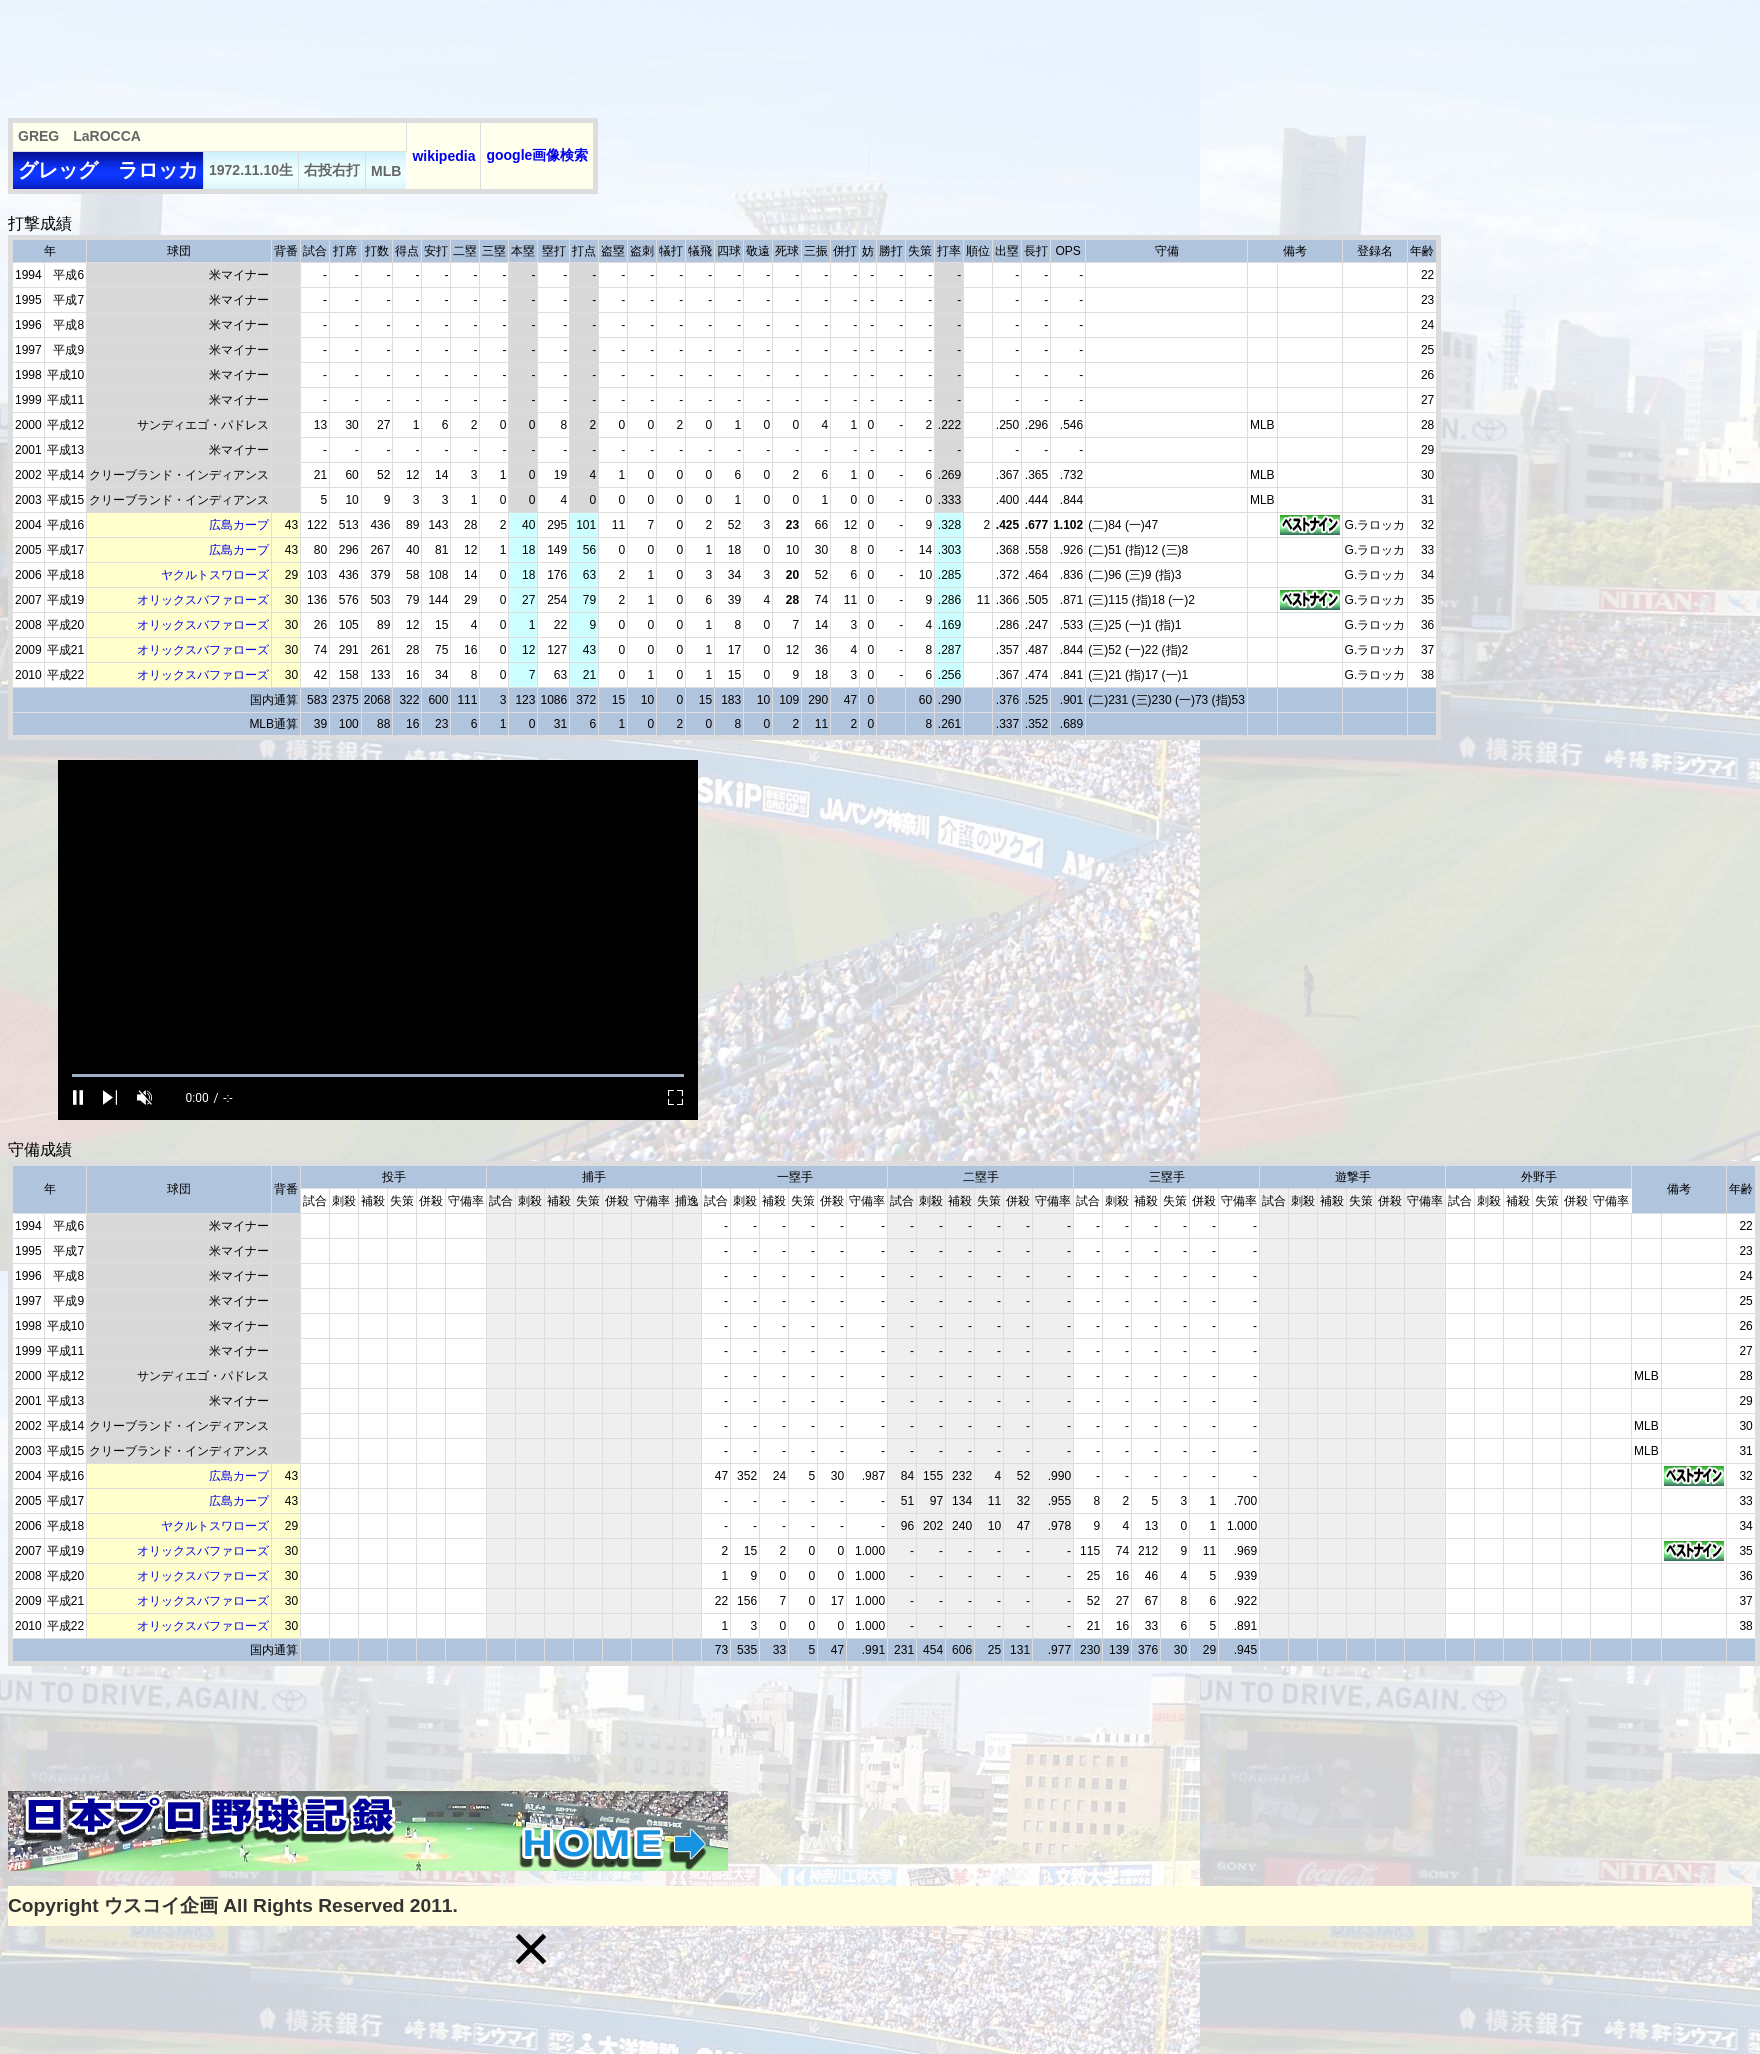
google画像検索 (537, 155)
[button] (531, 1949)
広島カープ (239, 525)
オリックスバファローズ (203, 600)
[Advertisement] (372, 53)
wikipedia (443, 156)
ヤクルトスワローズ (215, 575)
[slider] (378, 1075)
